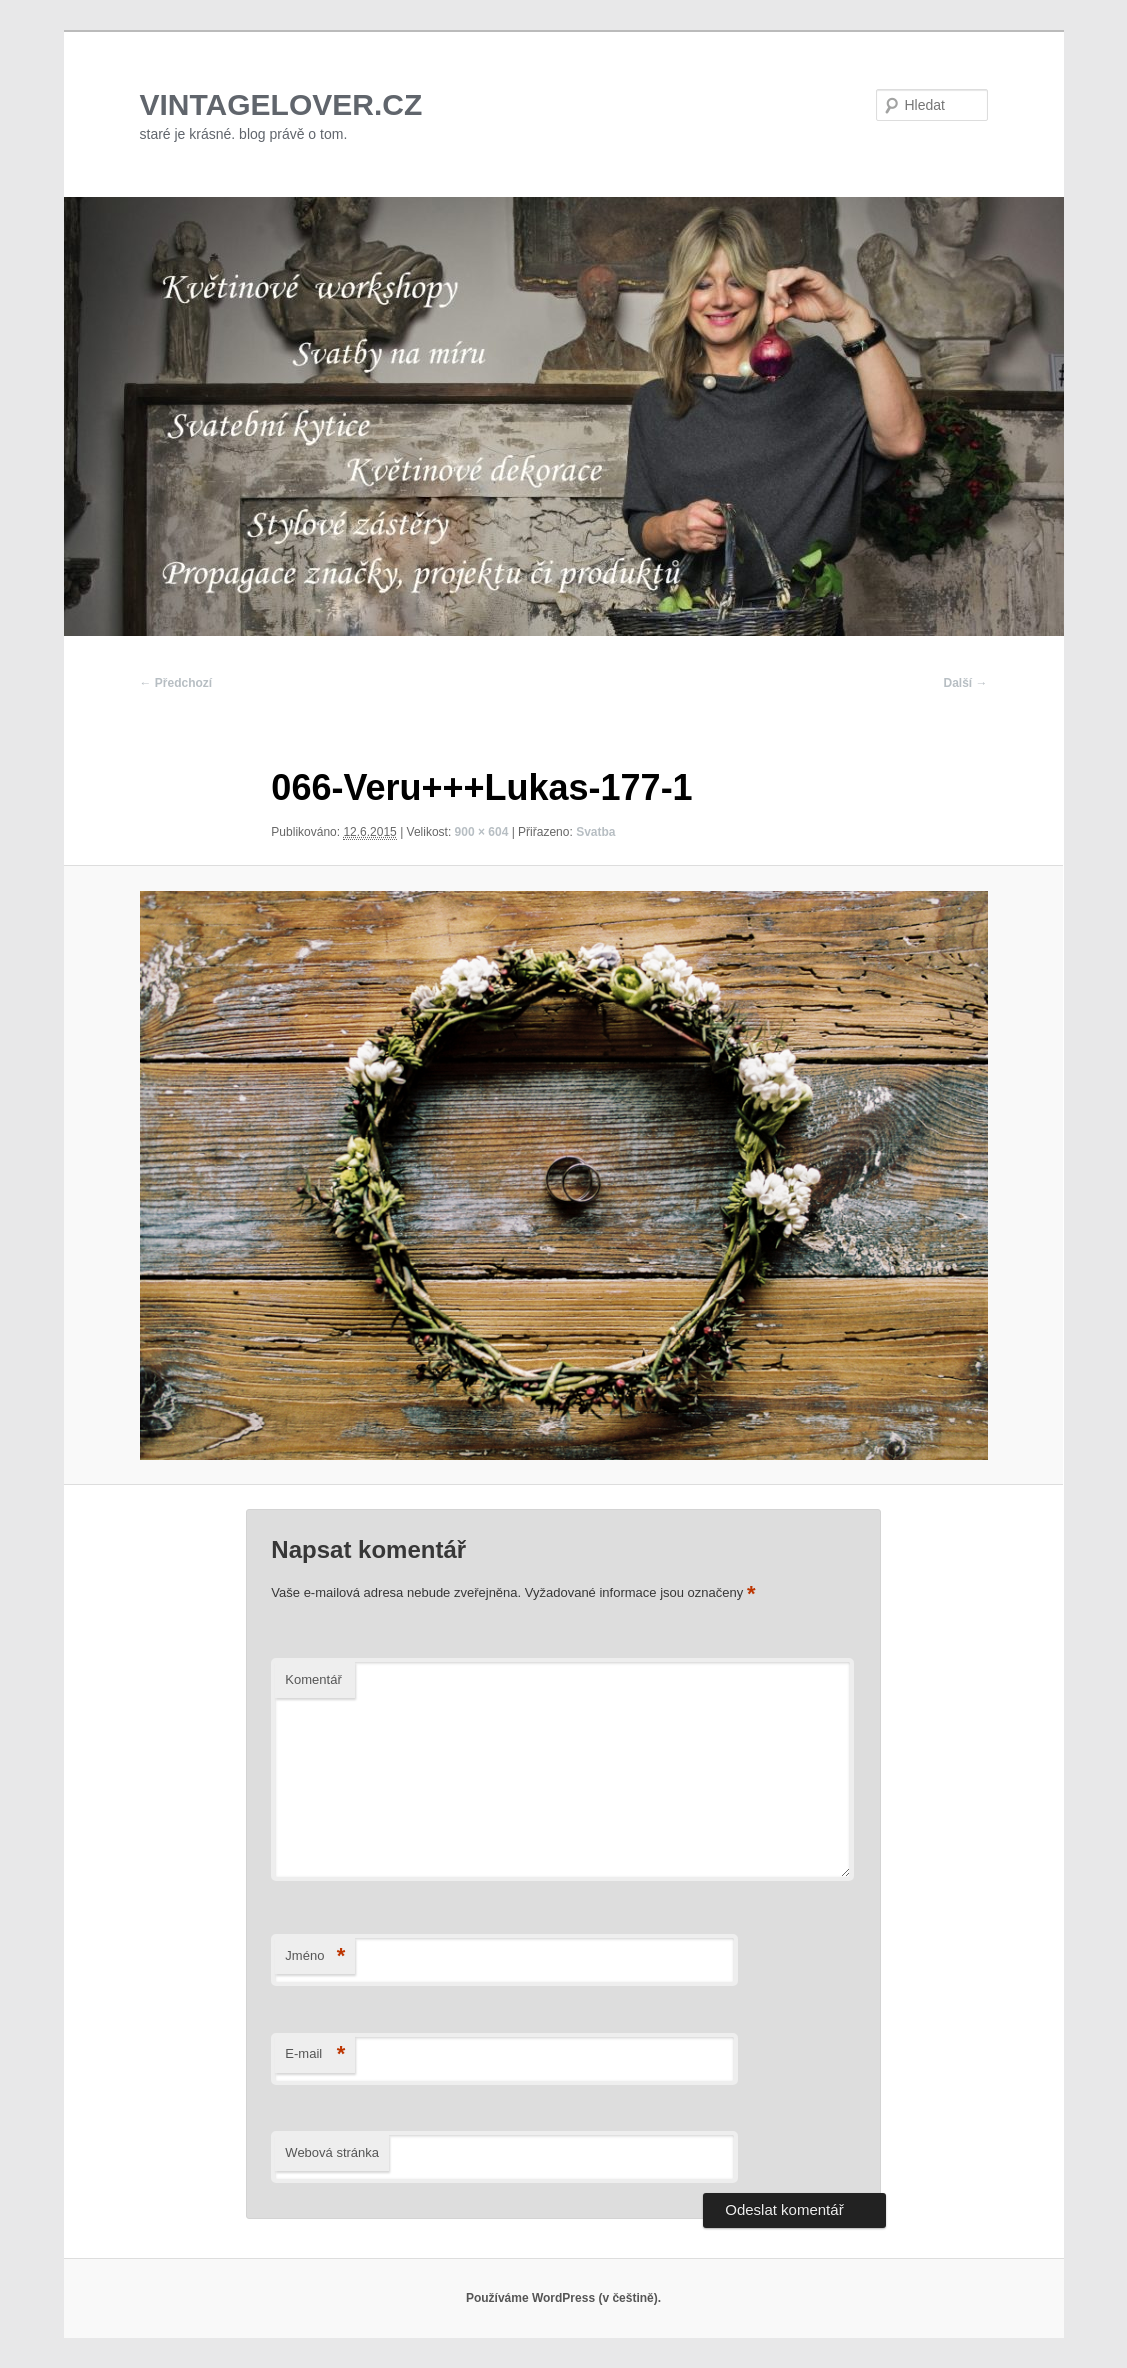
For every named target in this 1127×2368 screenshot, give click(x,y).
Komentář (313, 1679)
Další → (965, 683)
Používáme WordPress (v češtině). (563, 2298)
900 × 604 (482, 832)
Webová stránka (332, 2152)
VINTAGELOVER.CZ (281, 104)
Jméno (315, 1956)
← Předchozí (176, 683)
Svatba (595, 832)
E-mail (315, 2054)
